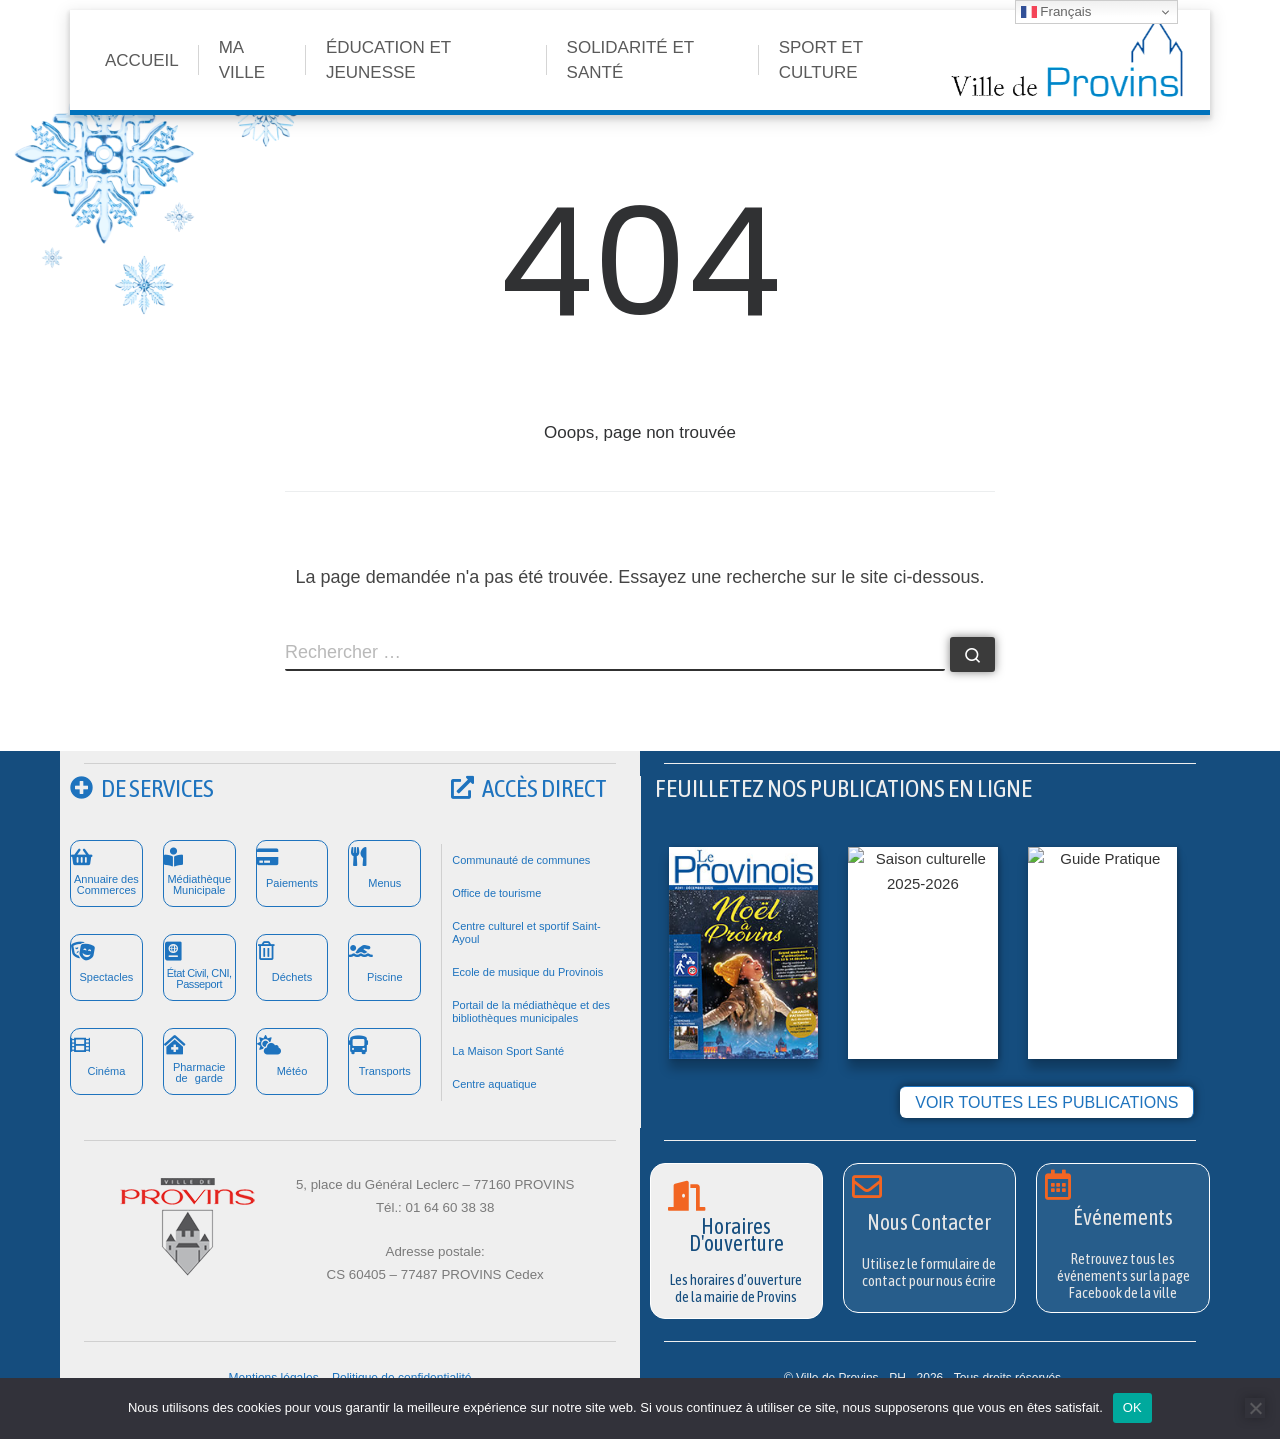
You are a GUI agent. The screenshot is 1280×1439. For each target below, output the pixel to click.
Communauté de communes (521, 860)
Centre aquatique (494, 1084)
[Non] (1255, 1408)
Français (1056, 12)
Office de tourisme (496, 893)
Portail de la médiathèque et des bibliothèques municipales (531, 1011)
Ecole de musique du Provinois (527, 972)
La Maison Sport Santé (508, 1051)
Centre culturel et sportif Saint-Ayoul (526, 932)
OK (1132, 1407)
